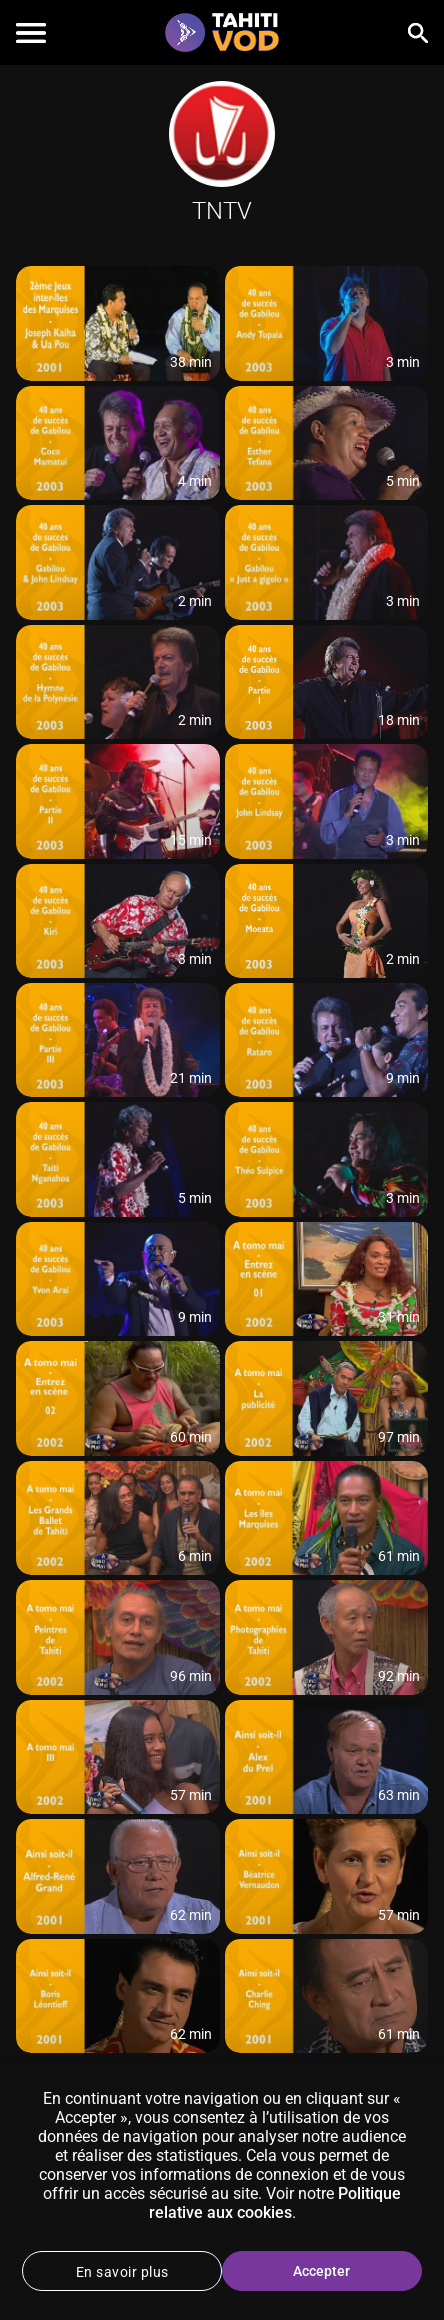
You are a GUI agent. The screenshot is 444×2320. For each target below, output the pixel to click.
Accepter (321, 2271)
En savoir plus (122, 2272)
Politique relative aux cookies (275, 2203)
